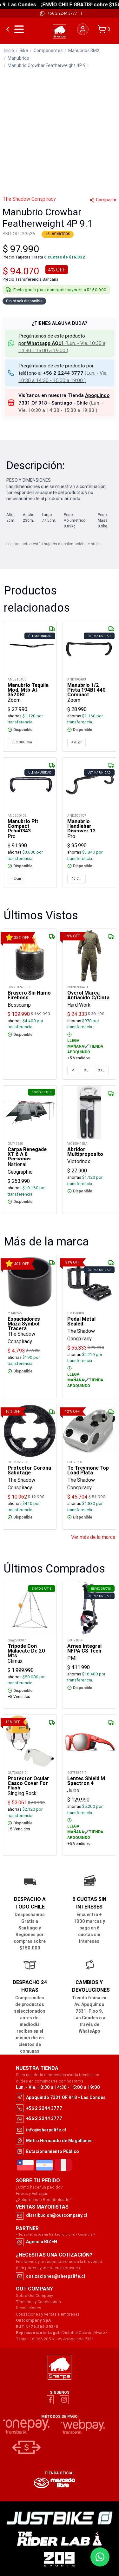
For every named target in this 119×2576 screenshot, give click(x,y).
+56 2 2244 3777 (62, 13)
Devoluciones (28, 2308)
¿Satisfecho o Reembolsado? (44, 2199)
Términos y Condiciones (38, 2301)
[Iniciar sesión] (83, 29)
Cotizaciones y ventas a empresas (48, 2314)
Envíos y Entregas (32, 2193)
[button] (59, 343)
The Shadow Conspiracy (29, 199)
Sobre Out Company (34, 2295)
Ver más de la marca (93, 1537)
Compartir (102, 200)
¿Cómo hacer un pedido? (39, 2187)
